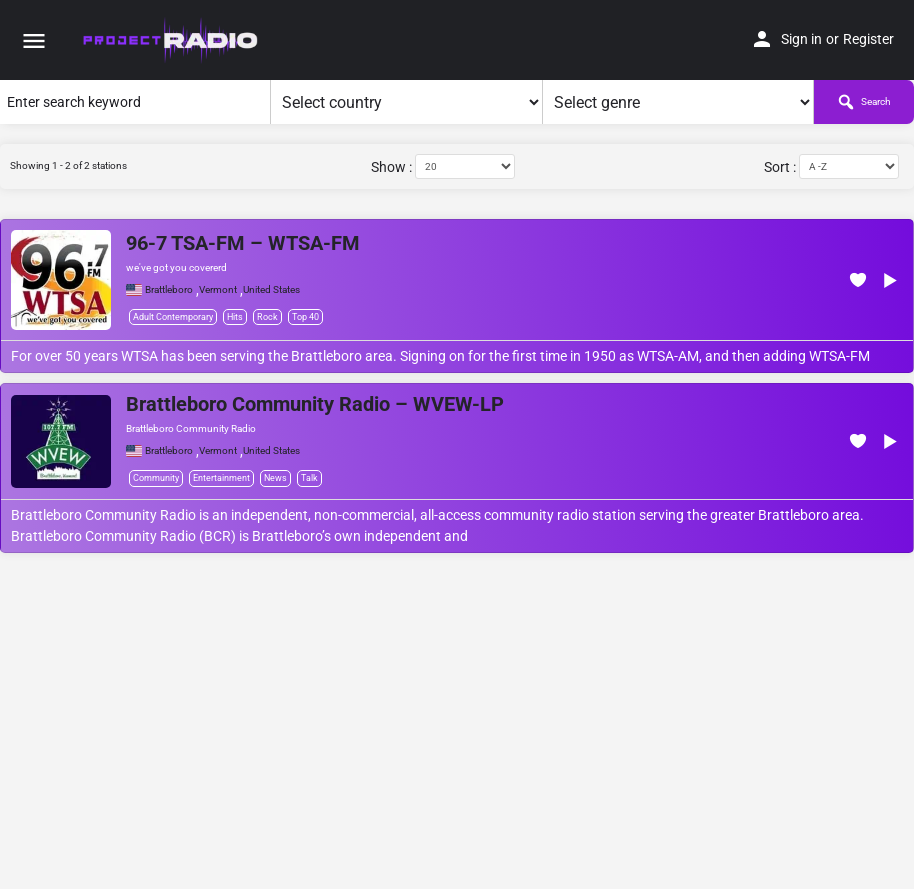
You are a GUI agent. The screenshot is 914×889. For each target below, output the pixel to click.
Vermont (218, 290)
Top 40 (305, 317)
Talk (309, 478)
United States (271, 290)
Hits (235, 317)
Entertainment (221, 478)
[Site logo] (171, 40)
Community (156, 478)
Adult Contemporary (173, 317)
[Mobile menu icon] (34, 40)
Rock (267, 317)
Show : (391, 167)
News (275, 478)
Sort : (780, 167)
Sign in (801, 39)
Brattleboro (169, 290)
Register (868, 39)
